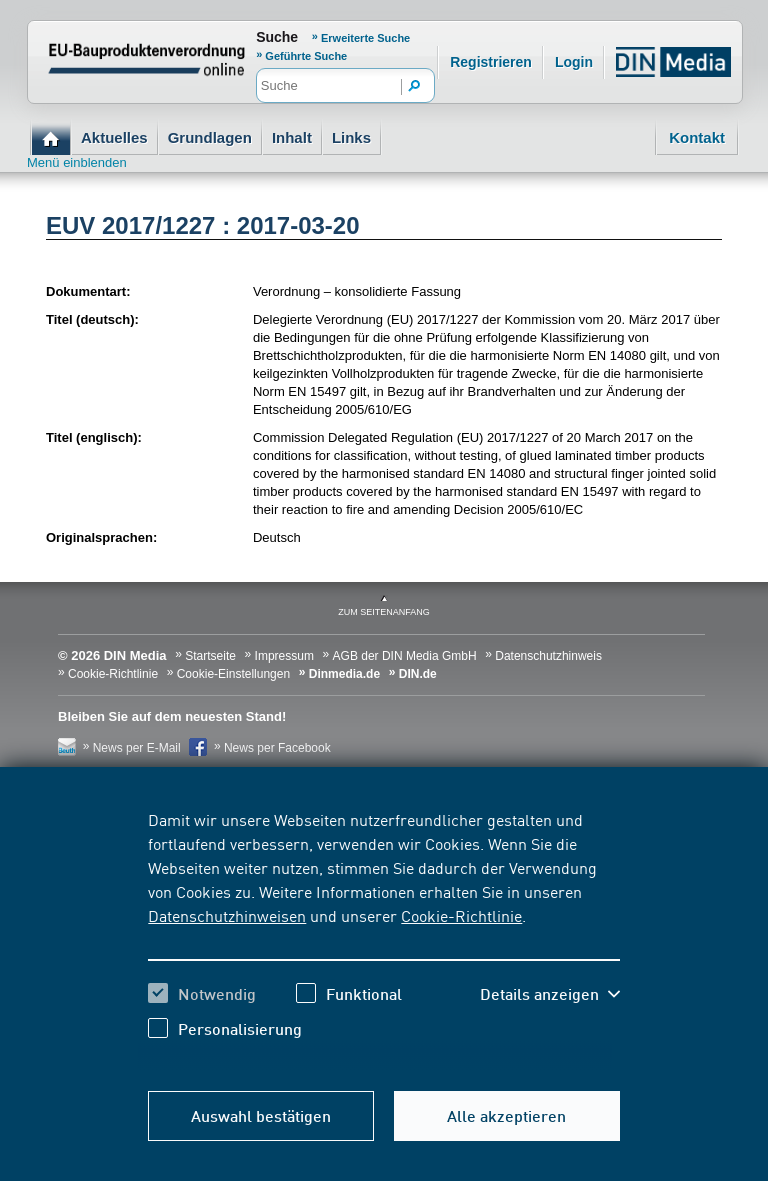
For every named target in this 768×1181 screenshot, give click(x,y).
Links (351, 137)
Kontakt (697, 137)
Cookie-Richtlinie (461, 915)
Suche (277, 37)
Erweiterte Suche (365, 38)
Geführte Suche (306, 56)
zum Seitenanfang (384, 612)
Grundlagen (210, 137)
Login (574, 62)
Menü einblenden (77, 162)
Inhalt (292, 137)
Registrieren (491, 62)
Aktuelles (114, 137)
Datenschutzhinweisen (227, 915)
